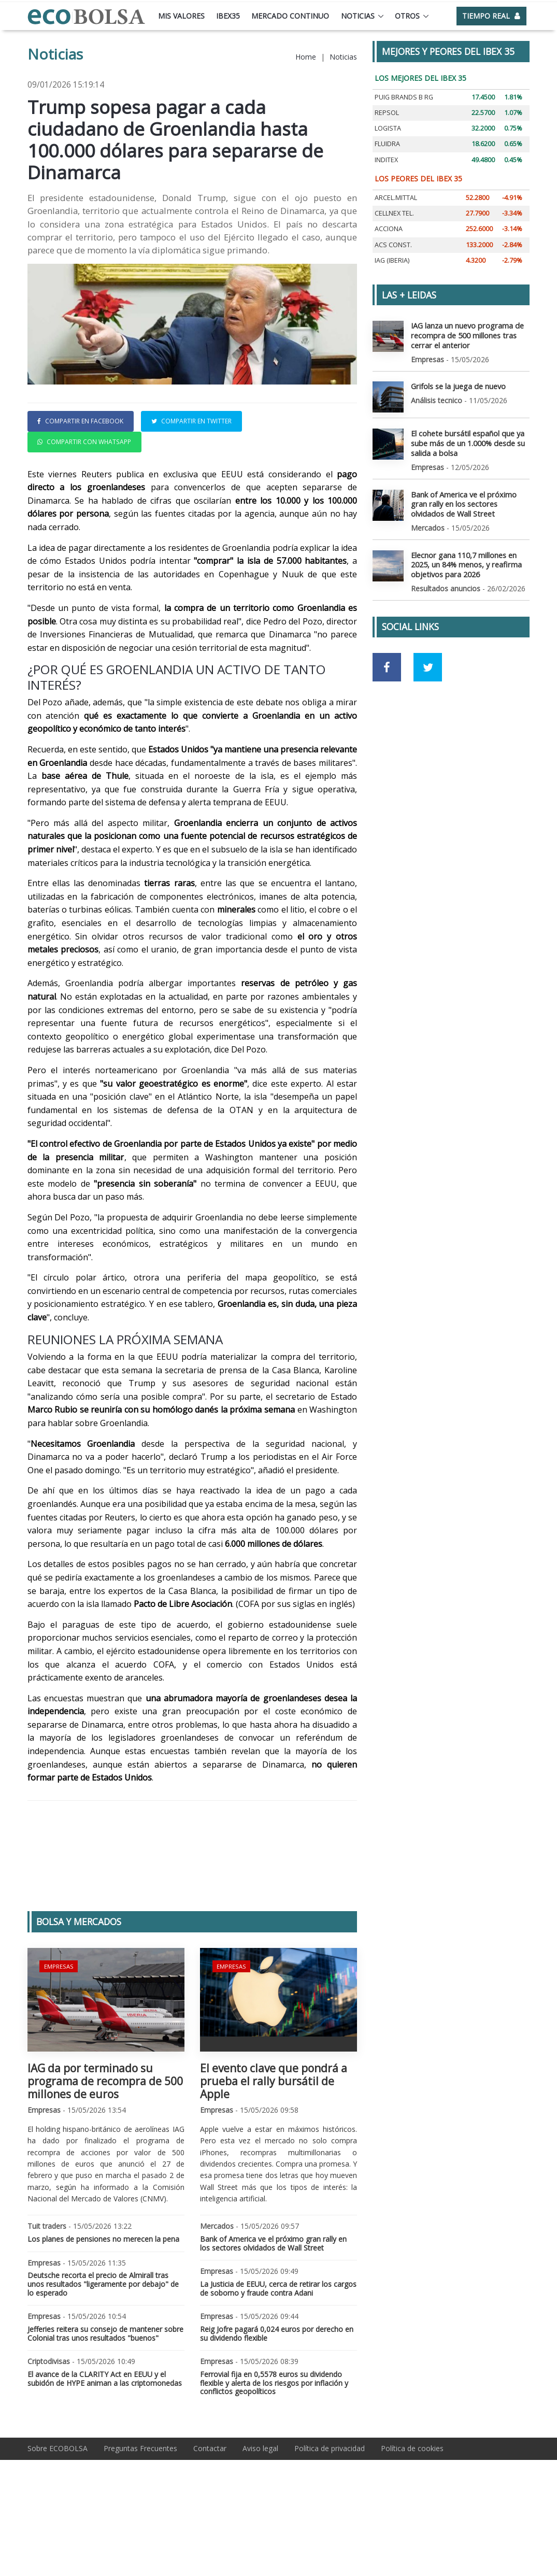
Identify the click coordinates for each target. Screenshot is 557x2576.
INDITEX (386, 159)
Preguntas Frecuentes (140, 2518)
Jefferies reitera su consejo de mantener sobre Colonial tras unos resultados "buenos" (105, 2403)
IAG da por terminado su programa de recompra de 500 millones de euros (105, 2150)
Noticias (358, 16)
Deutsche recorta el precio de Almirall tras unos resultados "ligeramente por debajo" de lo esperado (103, 2353)
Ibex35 (228, 16)
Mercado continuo (290, 16)
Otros (407, 16)
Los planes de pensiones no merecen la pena (103, 2308)
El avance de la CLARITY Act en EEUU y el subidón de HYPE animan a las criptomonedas (104, 2448)
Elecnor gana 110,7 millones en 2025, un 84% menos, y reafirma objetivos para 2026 (465, 560)
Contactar (209, 2518)
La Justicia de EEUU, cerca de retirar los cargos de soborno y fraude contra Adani (278, 2358)
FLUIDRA (387, 143)
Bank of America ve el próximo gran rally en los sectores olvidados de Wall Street (273, 2312)
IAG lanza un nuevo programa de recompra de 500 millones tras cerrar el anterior (466, 334)
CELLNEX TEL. (394, 213)
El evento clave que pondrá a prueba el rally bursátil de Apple (273, 2150)
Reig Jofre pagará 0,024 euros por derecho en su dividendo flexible (276, 2403)
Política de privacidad (329, 2518)
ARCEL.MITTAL (396, 197)
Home (305, 57)
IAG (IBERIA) (392, 260)
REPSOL (387, 112)
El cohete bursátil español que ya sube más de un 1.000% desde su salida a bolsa (467, 441)
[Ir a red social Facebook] (387, 663)
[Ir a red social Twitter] (427, 663)
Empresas (58, 2035)
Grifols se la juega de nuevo (457, 385)
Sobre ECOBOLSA (57, 2518)
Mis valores (181, 16)
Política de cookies (412, 2518)
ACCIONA (389, 228)
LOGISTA (388, 128)
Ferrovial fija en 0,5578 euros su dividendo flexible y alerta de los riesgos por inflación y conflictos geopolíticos (274, 2452)
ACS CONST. (393, 244)
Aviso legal (260, 2518)
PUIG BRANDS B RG (404, 97)
